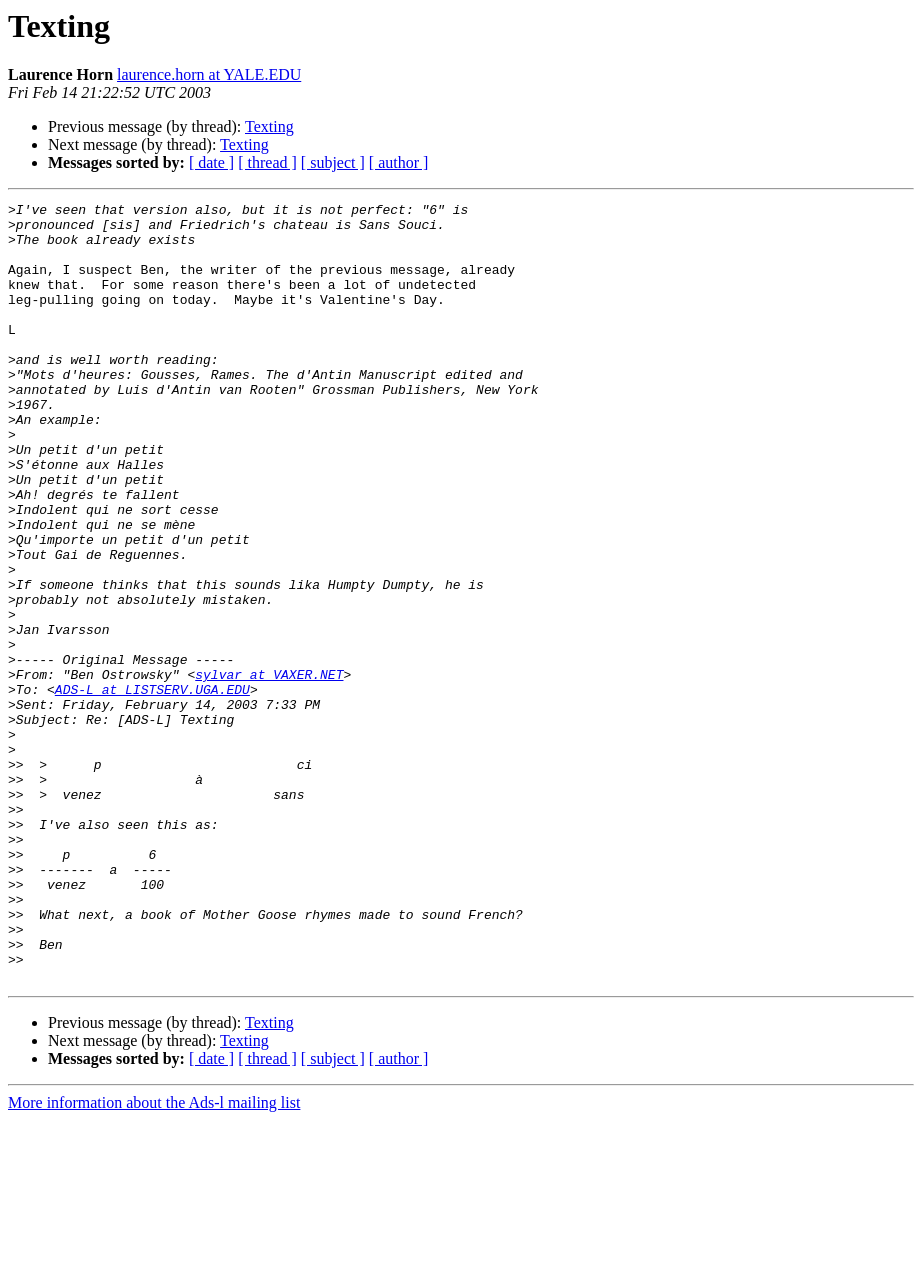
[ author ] (399, 162)
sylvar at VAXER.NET (269, 770)
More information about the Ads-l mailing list (154, 1258)
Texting (269, 126)
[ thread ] (267, 162)
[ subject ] (333, 162)
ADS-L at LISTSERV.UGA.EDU (152, 788)
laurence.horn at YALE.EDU (209, 74)
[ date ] (211, 162)
